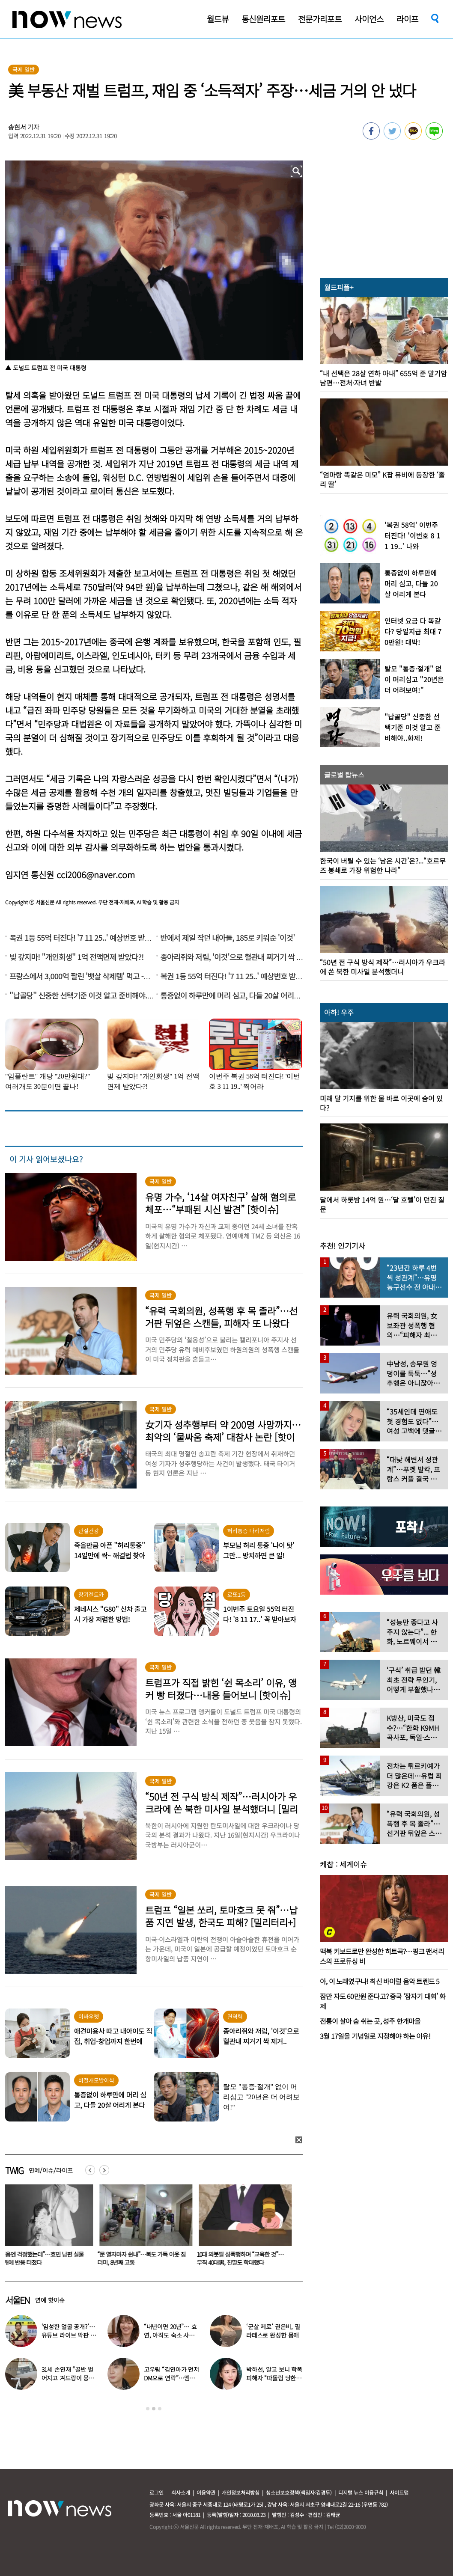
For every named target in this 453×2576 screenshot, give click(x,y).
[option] (147, 2228)
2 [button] (153, 2408)
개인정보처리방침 (240, 2492)
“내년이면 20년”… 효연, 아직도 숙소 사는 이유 (170, 2335)
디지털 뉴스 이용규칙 (360, 2492)
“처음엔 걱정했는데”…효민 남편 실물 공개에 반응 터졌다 (46, 2258)
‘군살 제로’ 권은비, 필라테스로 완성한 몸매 (273, 2330)
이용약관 (206, 2492)
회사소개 (180, 2492)
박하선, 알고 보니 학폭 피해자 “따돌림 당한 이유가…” (274, 2378)
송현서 (17, 126)
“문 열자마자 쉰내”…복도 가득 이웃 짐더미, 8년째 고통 (146, 2258)
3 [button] (159, 2408)
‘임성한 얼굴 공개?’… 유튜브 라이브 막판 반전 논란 (69, 2335)
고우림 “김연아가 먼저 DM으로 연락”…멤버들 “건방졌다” (171, 2378)
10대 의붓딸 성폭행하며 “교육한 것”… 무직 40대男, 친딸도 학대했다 (245, 2258)
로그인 (156, 2492)
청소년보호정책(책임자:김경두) (299, 2492)
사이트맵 (399, 2492)
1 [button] (147, 2408)
